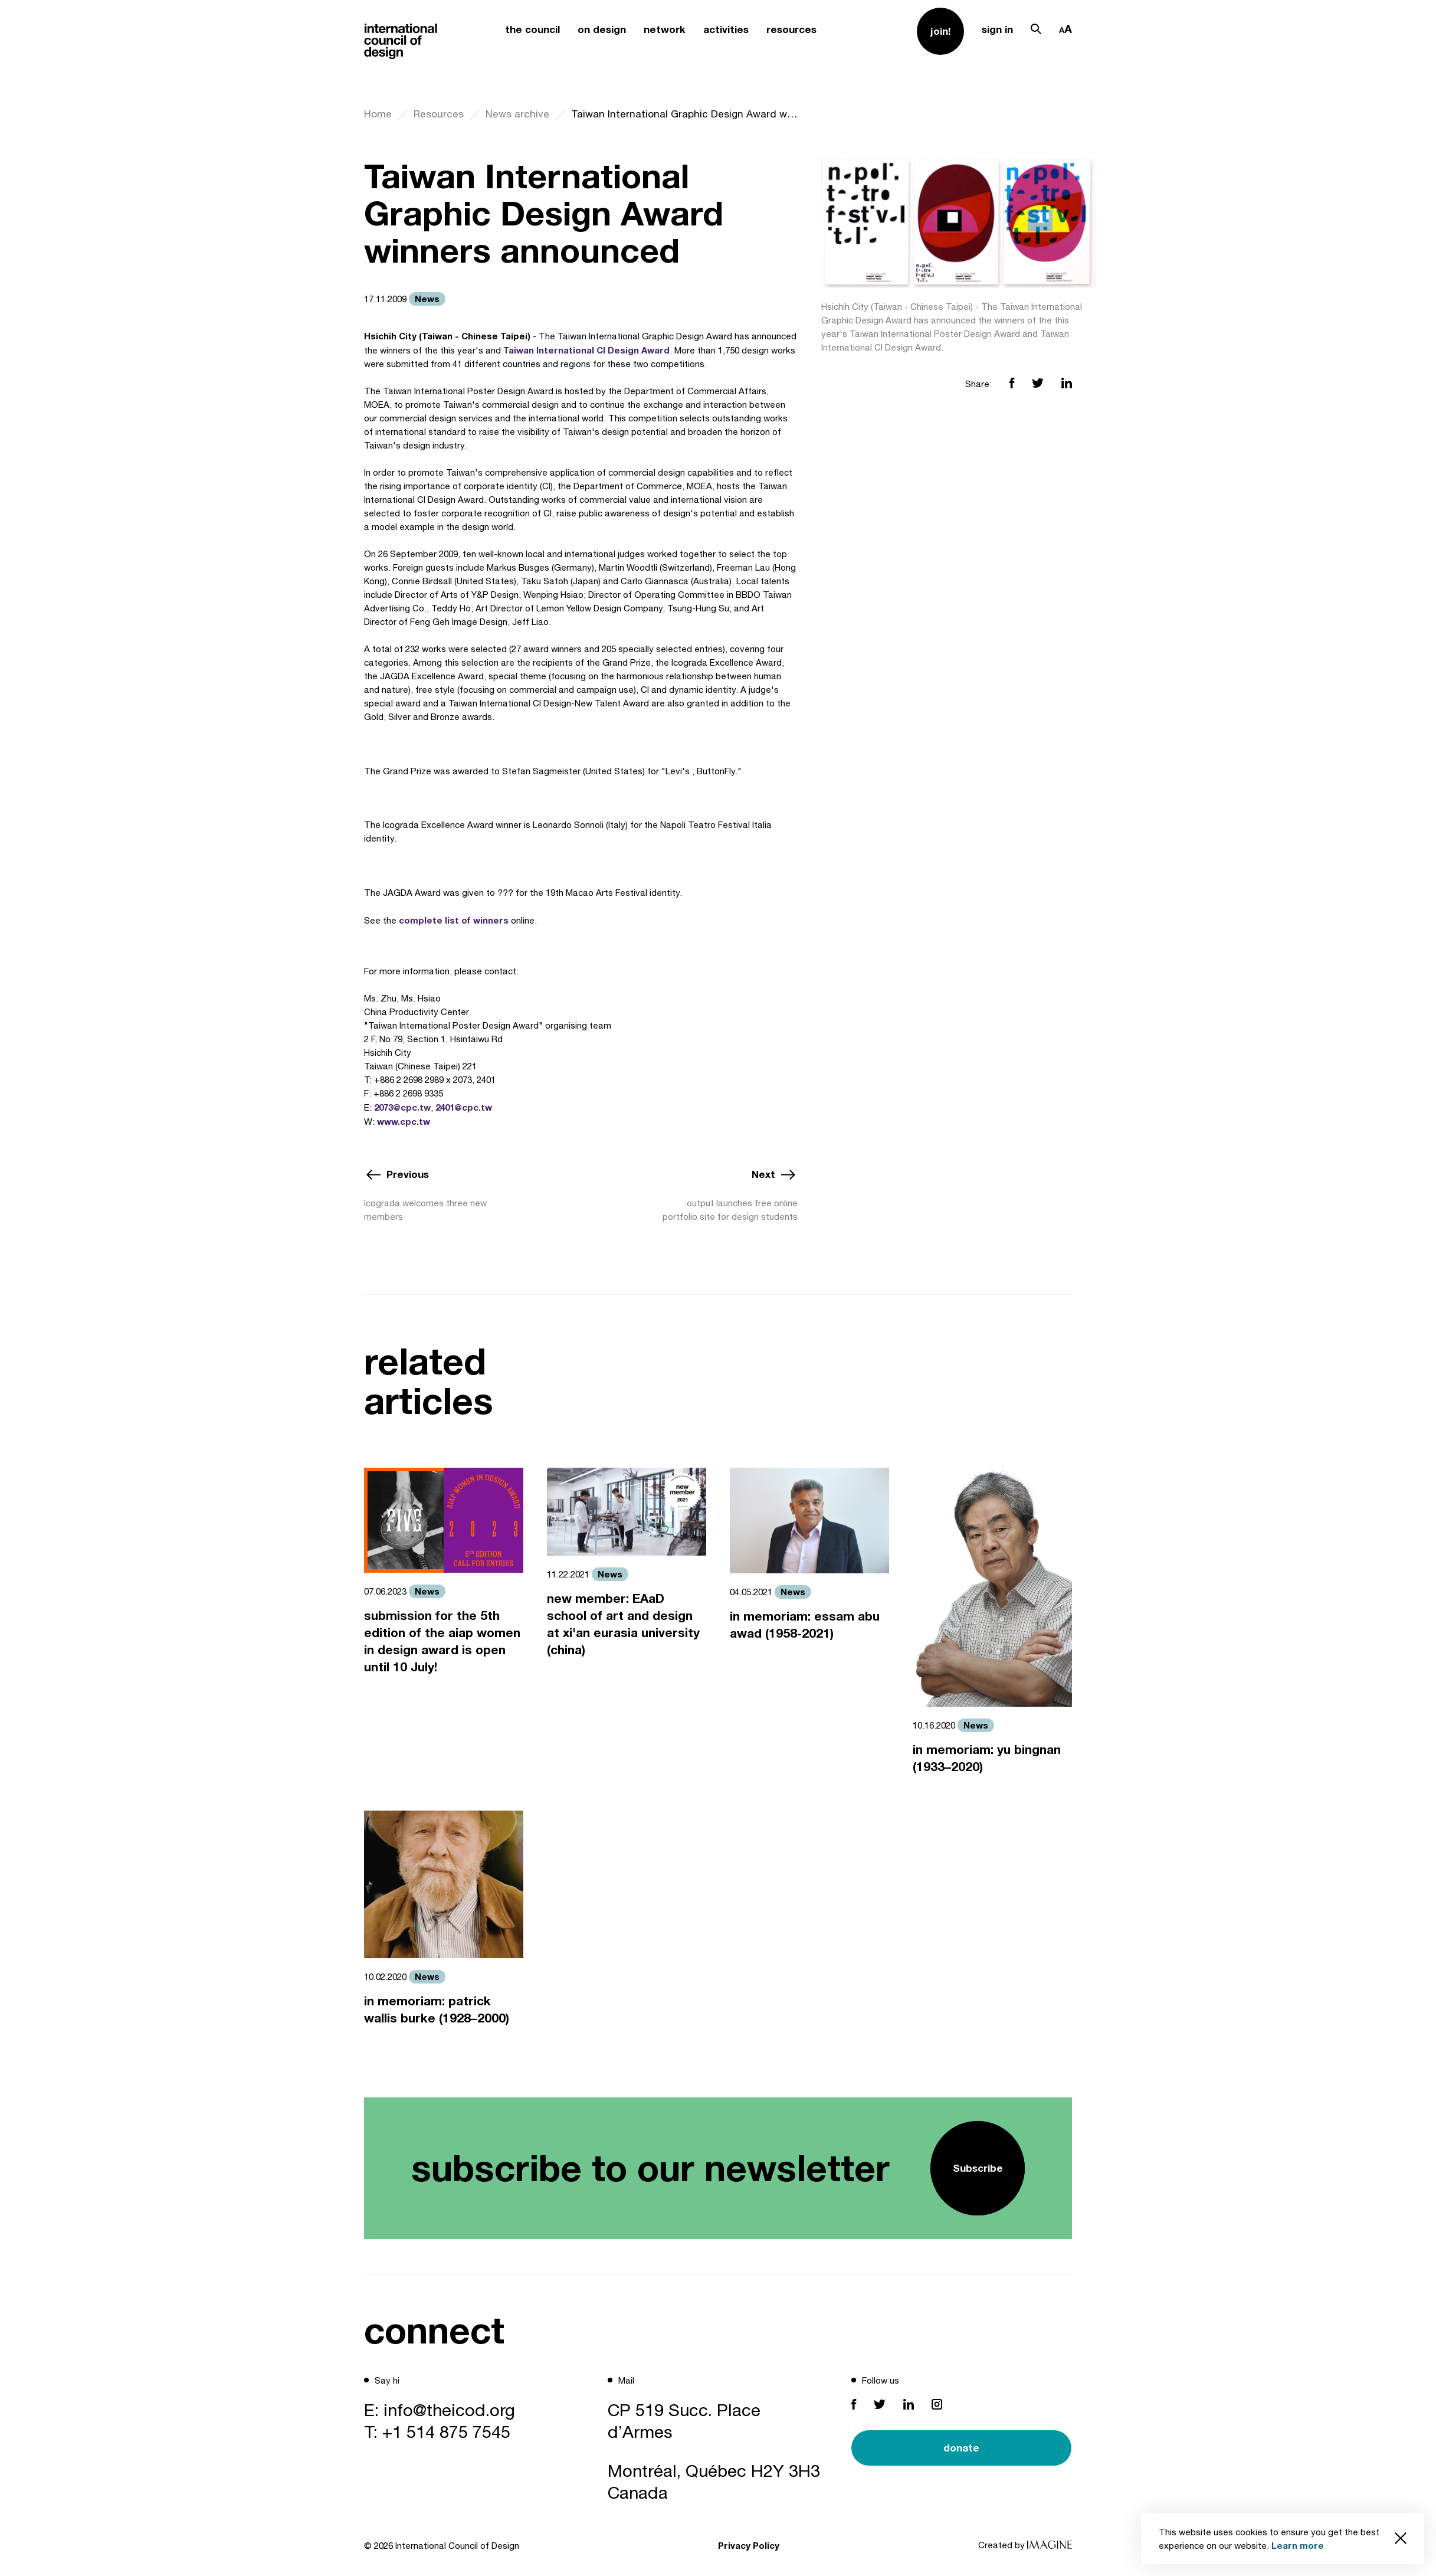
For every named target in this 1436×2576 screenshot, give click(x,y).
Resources (439, 114)
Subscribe (978, 2168)
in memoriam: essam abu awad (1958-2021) (805, 1625)
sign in (997, 29)
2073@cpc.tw (402, 1107)
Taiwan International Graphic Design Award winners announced (684, 114)
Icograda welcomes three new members (425, 1210)
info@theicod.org (449, 2410)
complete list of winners (454, 920)
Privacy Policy (748, 2545)
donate (961, 2447)
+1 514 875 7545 (446, 2431)
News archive (517, 114)
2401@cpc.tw (463, 1107)
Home (378, 114)
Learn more (1297, 2545)
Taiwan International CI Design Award (586, 350)
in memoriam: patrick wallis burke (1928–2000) (436, 2009)
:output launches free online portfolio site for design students (730, 1210)
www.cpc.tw (403, 1121)
